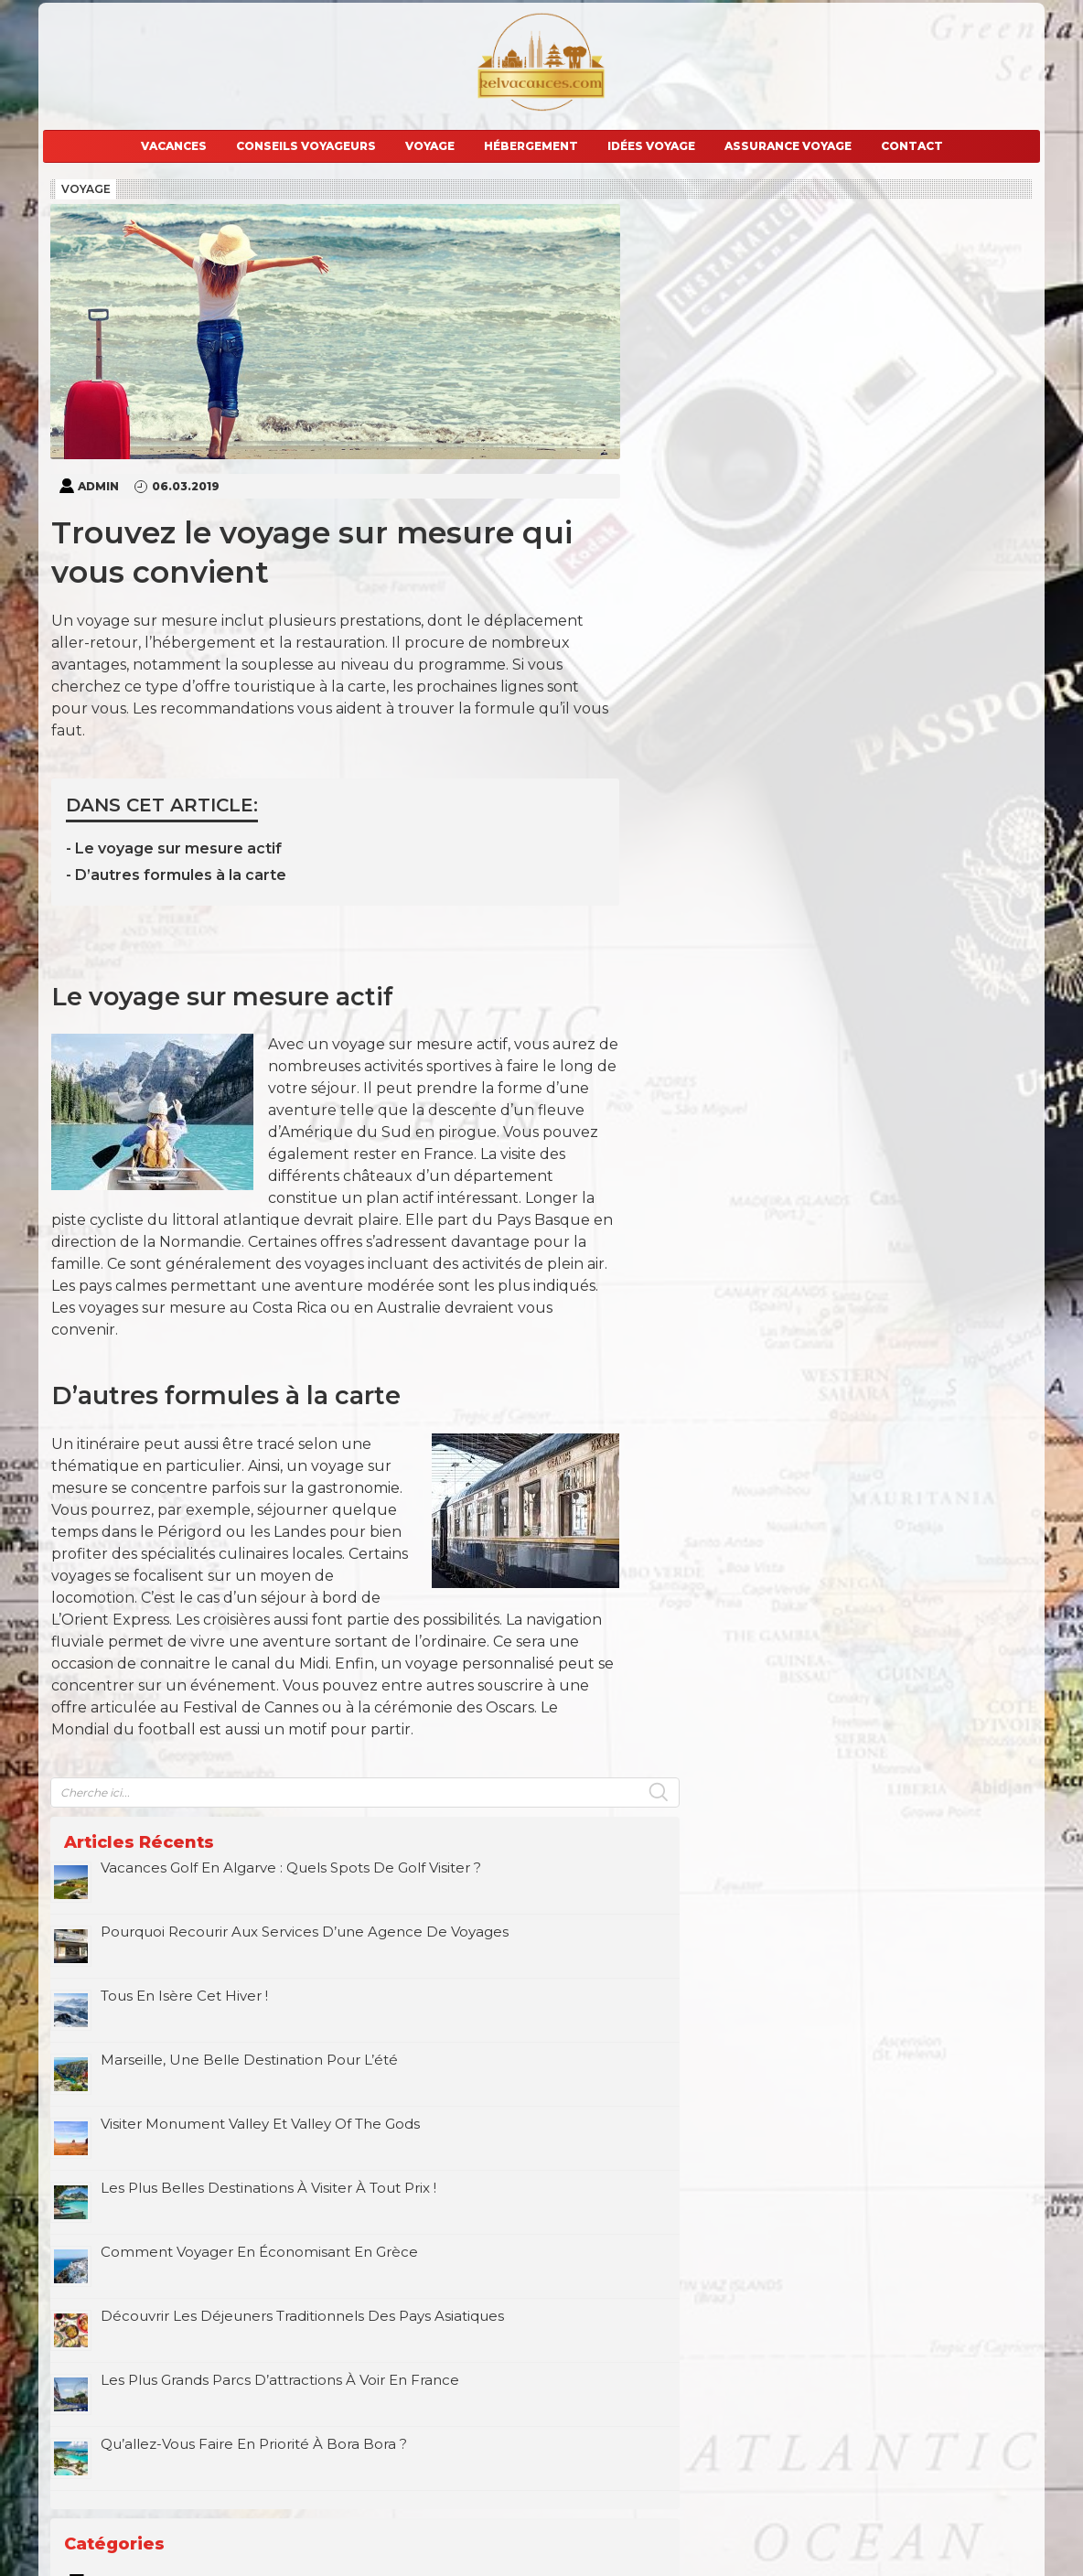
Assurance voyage (788, 161)
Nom (103, 2196)
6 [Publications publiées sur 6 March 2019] (857, 1320)
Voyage (430, 161)
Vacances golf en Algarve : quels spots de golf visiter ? (920, 306)
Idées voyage (651, 161)
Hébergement (531, 161)
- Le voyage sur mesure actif (171, 868)
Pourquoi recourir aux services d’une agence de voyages (915, 370)
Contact (912, 161)
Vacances (174, 161)
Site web (114, 2326)
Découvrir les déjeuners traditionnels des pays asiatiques (920, 754)
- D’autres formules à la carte (173, 895)
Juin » (778, 1456)
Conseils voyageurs (306, 161)
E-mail (109, 2261)
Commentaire (130, 1972)
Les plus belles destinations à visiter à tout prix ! (918, 626)
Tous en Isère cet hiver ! (890, 426)
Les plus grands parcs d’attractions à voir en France (920, 818)
